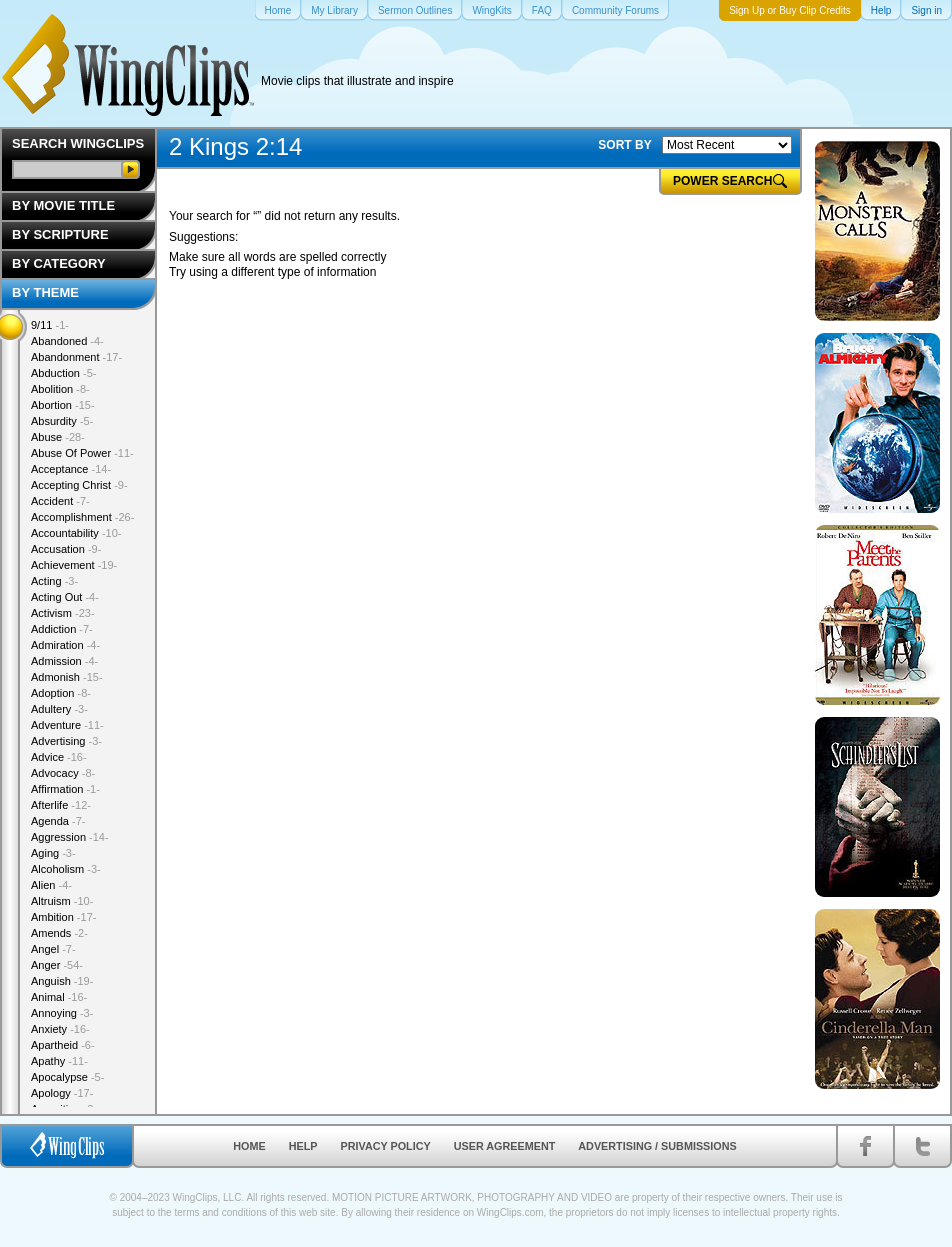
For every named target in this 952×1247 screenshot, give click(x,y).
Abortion (63, 405)
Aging (53, 853)
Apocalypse (67, 1077)
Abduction (63, 373)
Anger (57, 965)
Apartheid (63, 1045)
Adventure (67, 725)
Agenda (58, 821)
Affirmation (65, 789)
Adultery (59, 709)
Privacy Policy (386, 1146)
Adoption (61, 693)
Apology (62, 1093)
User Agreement (505, 1146)
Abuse (58, 437)
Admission (64, 661)
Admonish (67, 677)
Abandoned (67, 341)
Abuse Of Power (82, 453)
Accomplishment (82, 517)
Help (303, 1146)
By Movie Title (63, 205)
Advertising (66, 741)
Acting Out (65, 597)
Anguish (62, 981)
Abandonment (76, 357)
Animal (59, 997)
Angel (53, 949)
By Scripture (60, 234)
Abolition (60, 389)
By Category (59, 263)
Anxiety (60, 1029)
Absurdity (62, 421)
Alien (51, 885)
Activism (63, 613)
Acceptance (71, 469)
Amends (59, 933)
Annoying (62, 1013)
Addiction (62, 629)
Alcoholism (66, 869)
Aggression (70, 837)
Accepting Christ (79, 485)
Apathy (59, 1061)
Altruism (62, 901)
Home (249, 1146)
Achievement (74, 565)
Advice (59, 757)
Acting (54, 581)
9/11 (50, 325)
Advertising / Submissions (657, 1146)
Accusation (66, 549)
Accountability (76, 533)
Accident (60, 501)
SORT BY (624, 145)
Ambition (63, 917)
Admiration (65, 645)
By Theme (45, 292)
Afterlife (61, 805)
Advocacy (63, 773)
